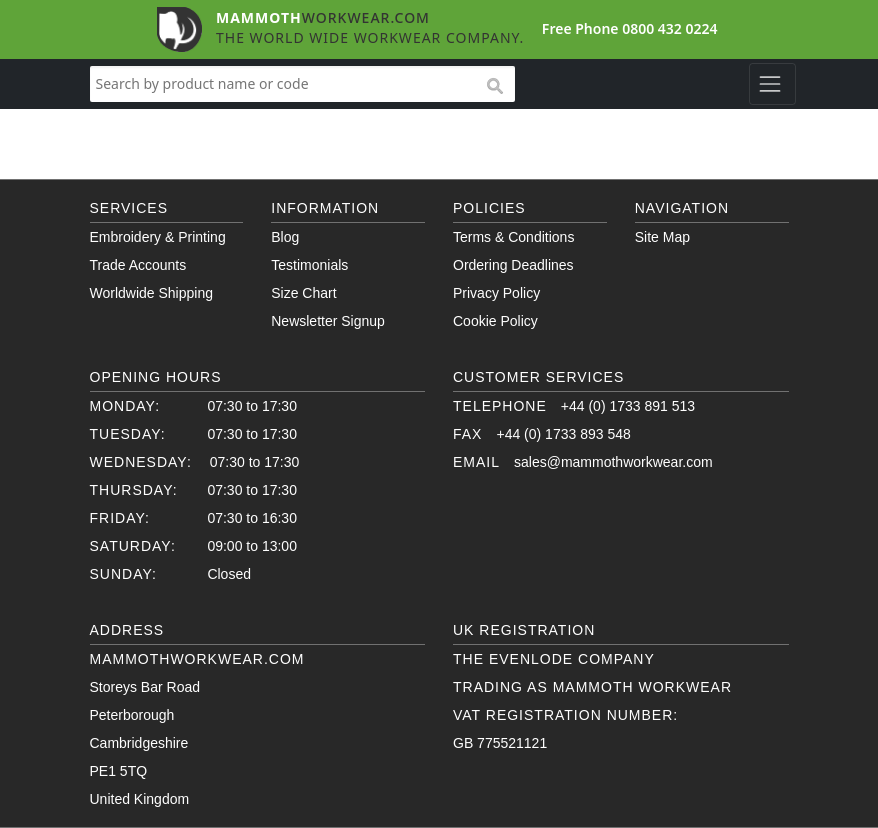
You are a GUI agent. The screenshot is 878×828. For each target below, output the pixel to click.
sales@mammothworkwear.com (613, 462)
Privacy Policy (496, 293)
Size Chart (303, 293)
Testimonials (309, 265)
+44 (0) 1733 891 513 (628, 406)
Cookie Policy (495, 321)
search (494, 87)
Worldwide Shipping (151, 293)
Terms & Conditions (513, 237)
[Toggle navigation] (772, 84)
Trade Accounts (138, 265)
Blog (285, 237)
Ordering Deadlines (513, 265)
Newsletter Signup (328, 321)
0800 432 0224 (669, 28)
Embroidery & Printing (158, 237)
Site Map (662, 237)
